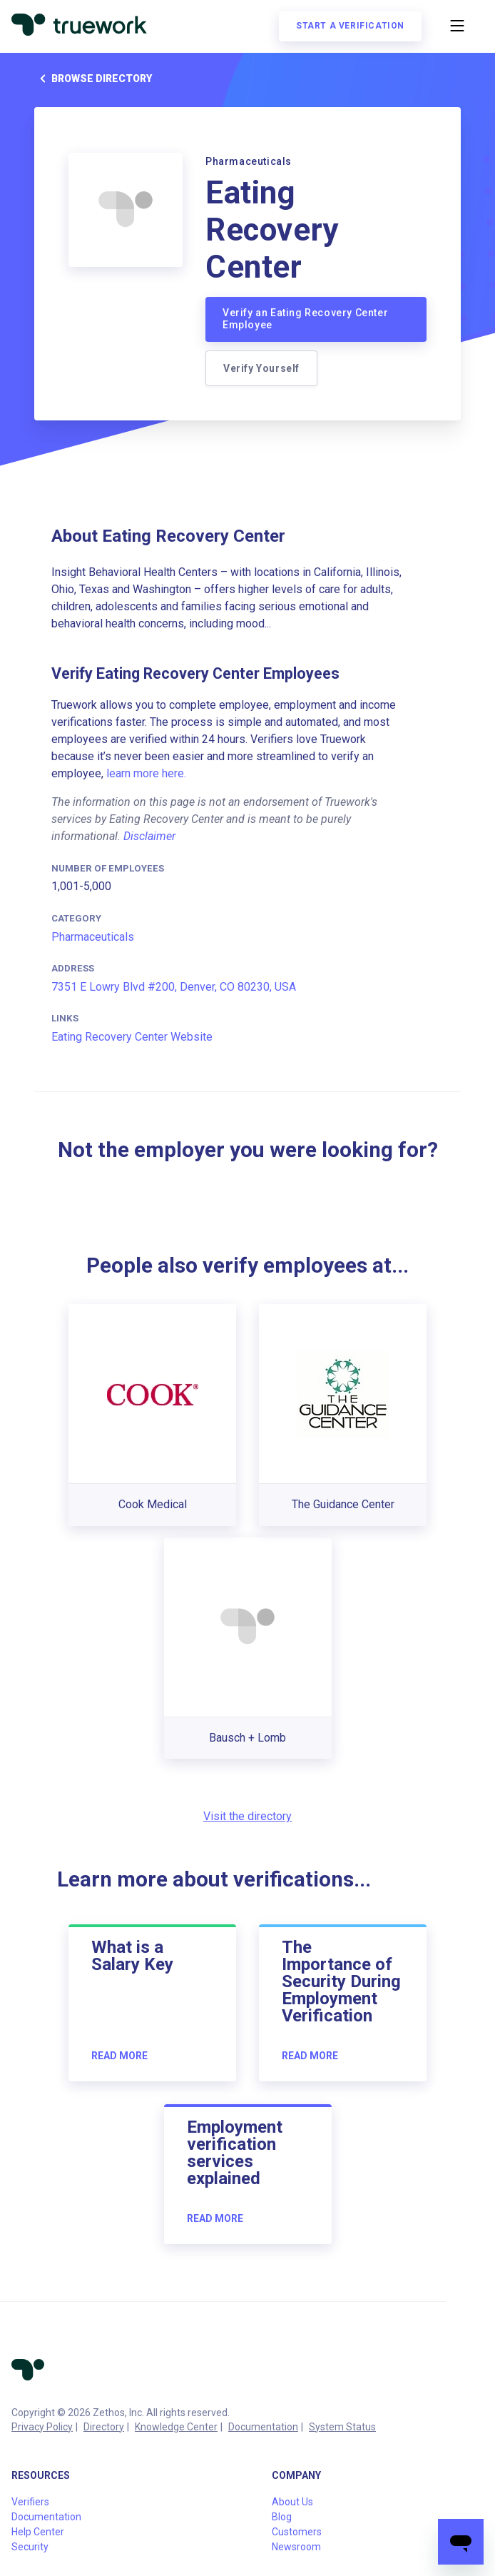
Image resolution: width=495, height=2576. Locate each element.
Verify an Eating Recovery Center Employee (305, 319)
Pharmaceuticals (92, 937)
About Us (292, 2501)
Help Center (37, 2531)
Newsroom (296, 2546)
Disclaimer (149, 836)
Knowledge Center (176, 2427)
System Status (342, 2427)
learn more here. (146, 773)
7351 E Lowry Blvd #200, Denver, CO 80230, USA (173, 987)
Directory (103, 2427)
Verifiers (30, 2501)
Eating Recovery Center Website (132, 1037)
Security (30, 2546)
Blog (282, 2516)
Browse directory (93, 78)
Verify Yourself (261, 368)
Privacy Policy (42, 2427)
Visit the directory (247, 1816)
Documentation (263, 2427)
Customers (297, 2531)
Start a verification (350, 26)
